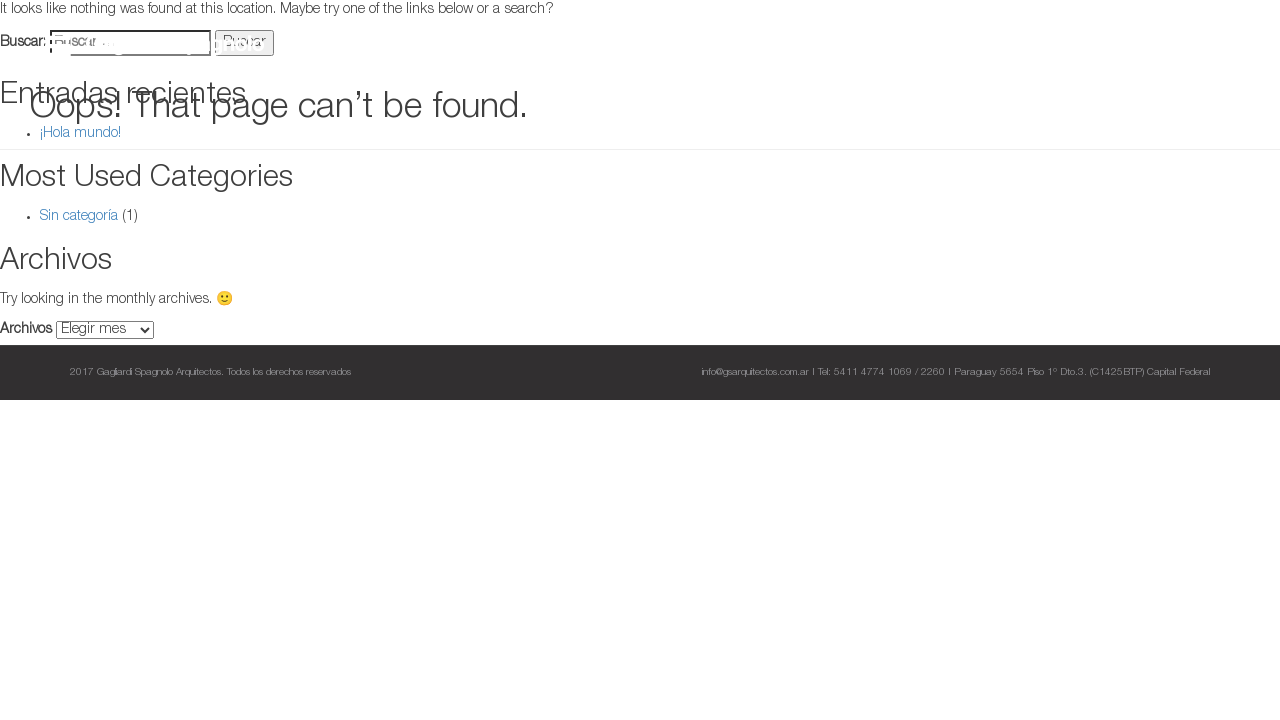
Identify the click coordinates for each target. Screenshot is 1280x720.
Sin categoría (79, 217)
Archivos (26, 330)
